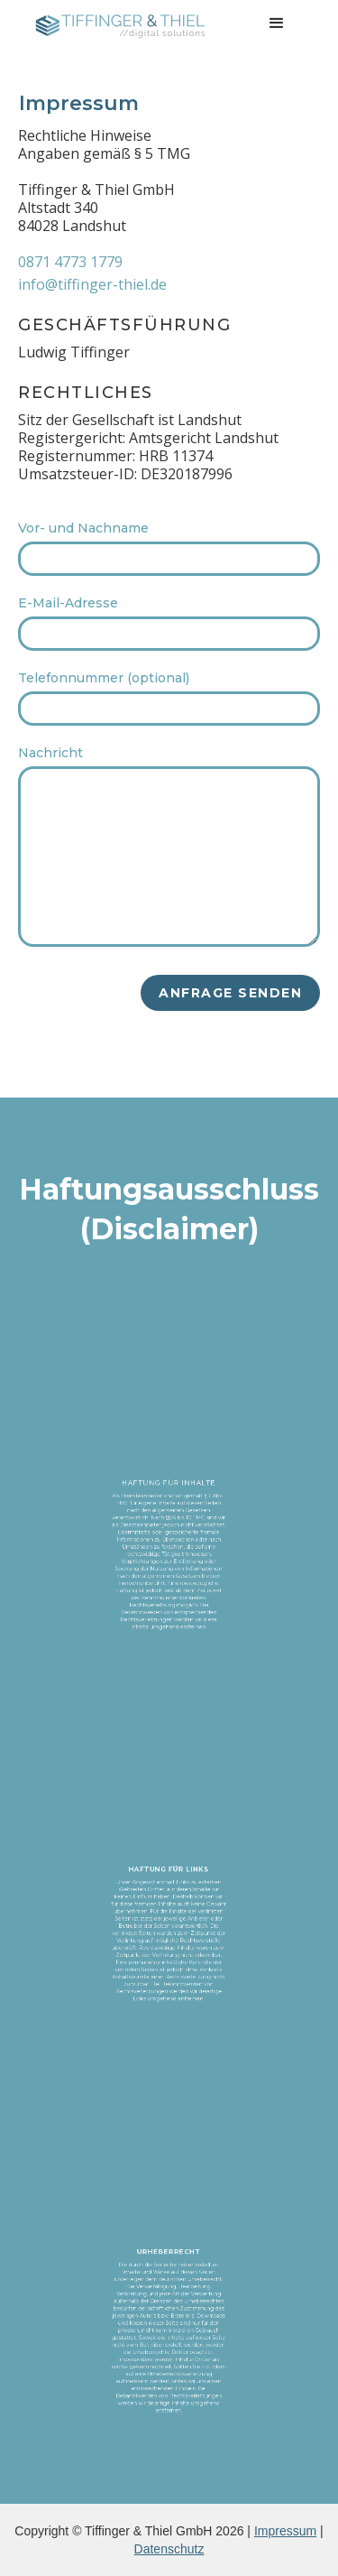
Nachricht (50, 753)
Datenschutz (169, 2549)
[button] (277, 23)
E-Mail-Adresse (68, 603)
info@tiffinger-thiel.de (92, 284)
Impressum (285, 2531)
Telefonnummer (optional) (103, 678)
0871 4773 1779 (70, 262)
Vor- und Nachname (83, 528)
